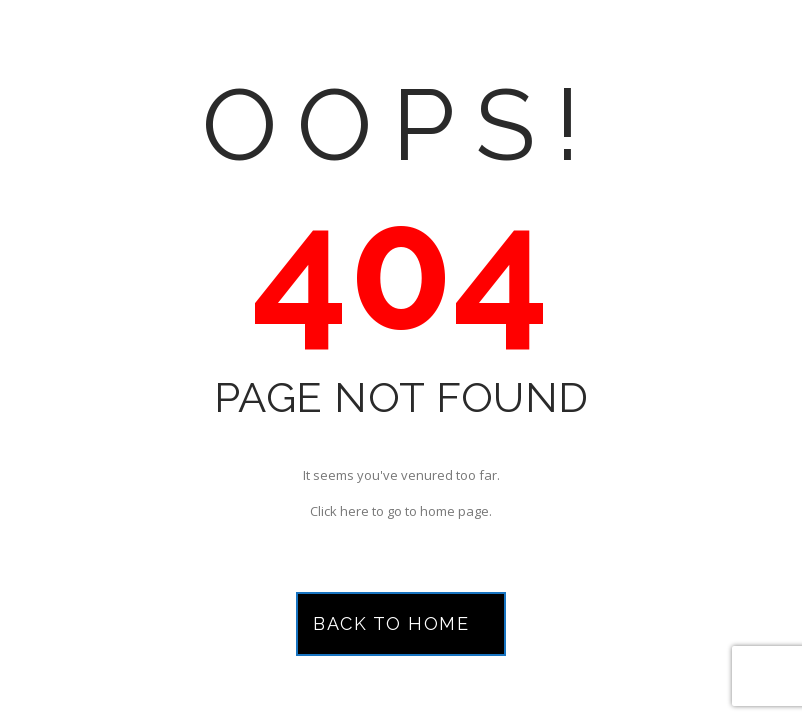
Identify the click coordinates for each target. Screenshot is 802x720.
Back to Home (391, 623)
